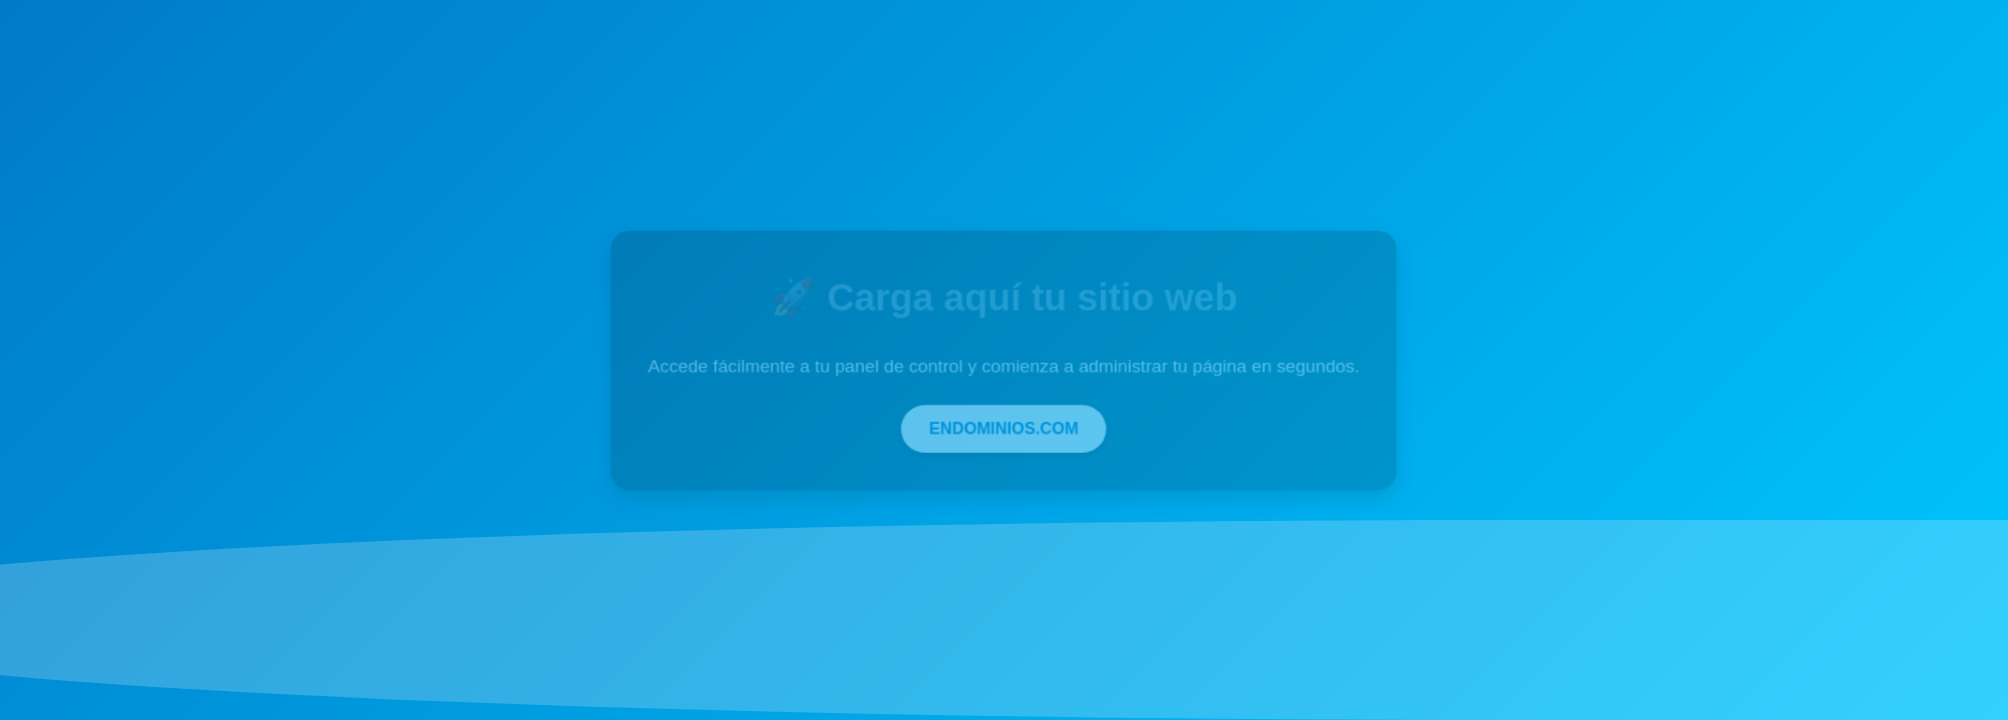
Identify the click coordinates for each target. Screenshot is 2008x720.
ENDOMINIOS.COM (1004, 427)
